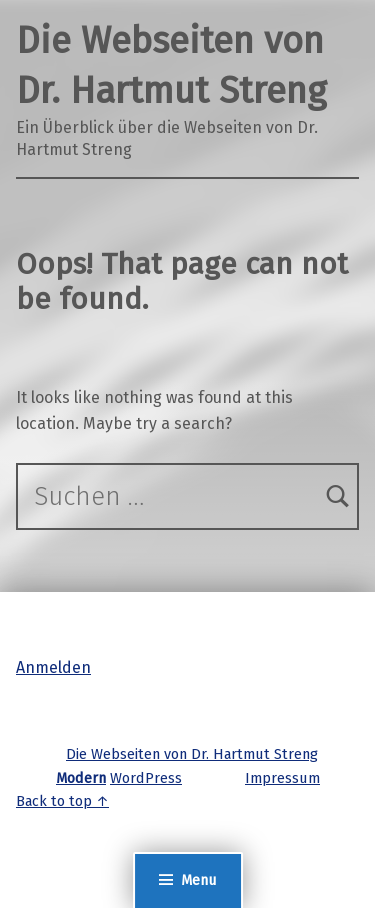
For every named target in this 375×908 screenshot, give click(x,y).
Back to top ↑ (62, 801)
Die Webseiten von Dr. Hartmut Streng (192, 754)
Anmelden (53, 667)
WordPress (146, 778)
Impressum (282, 778)
